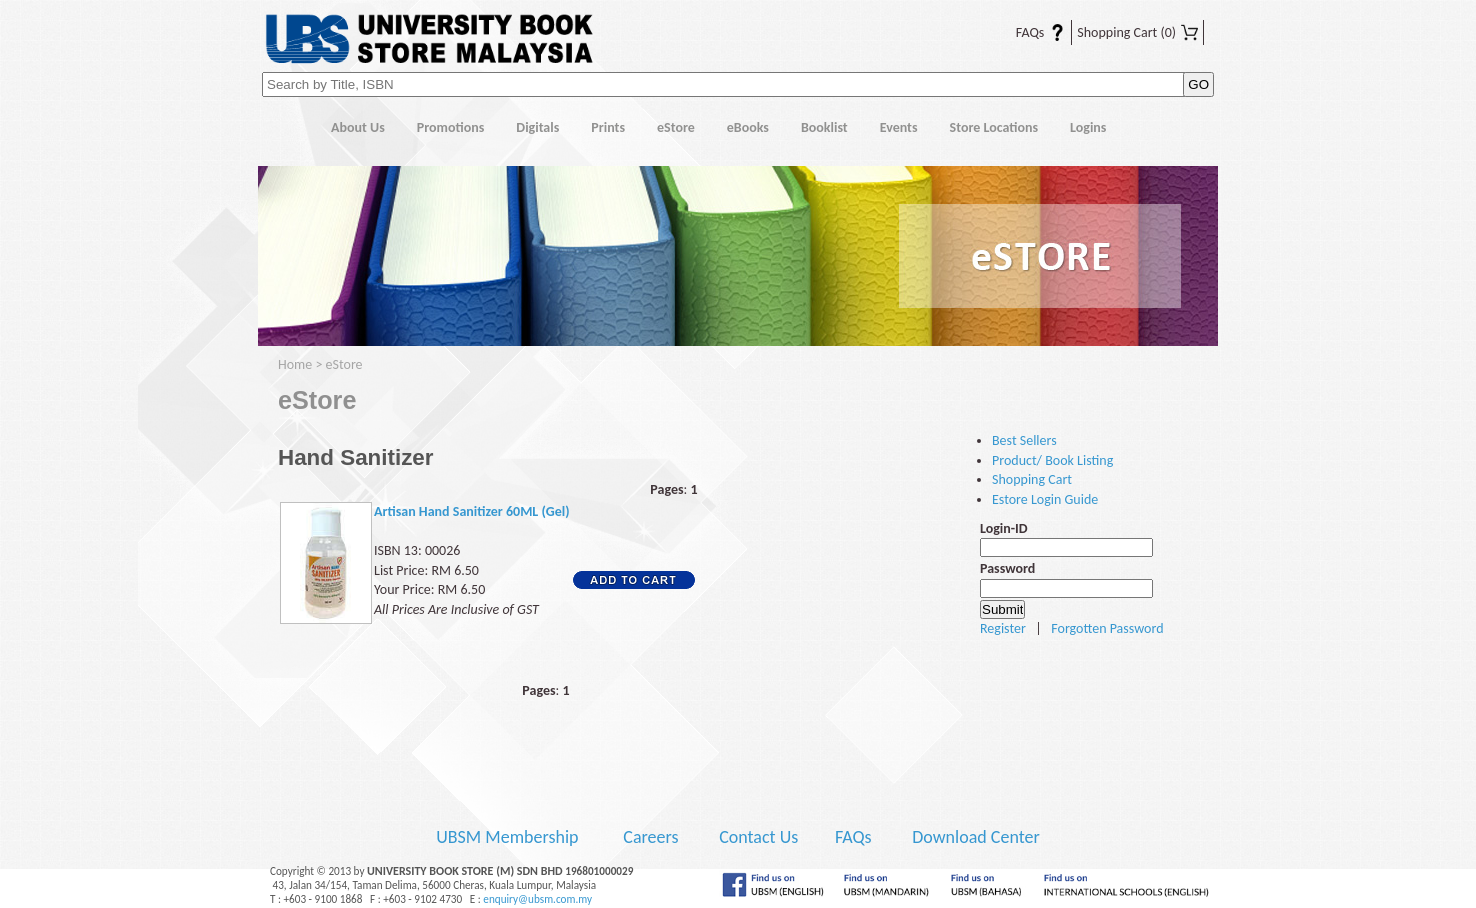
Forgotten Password (1107, 628)
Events (899, 127)
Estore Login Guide (1045, 499)
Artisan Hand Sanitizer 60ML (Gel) (472, 511)
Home (286, 128)
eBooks (748, 127)
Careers (650, 837)
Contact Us (760, 837)
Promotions (451, 127)
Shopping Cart (1137, 32)
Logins (1088, 127)
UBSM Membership (509, 837)
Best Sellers (1024, 440)
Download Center (976, 837)
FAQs (1028, 32)
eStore (676, 127)
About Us (358, 127)
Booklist (824, 127)
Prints (608, 127)
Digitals (537, 127)
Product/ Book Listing (1052, 460)
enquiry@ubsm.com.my (537, 899)
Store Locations (994, 127)
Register (1003, 628)
